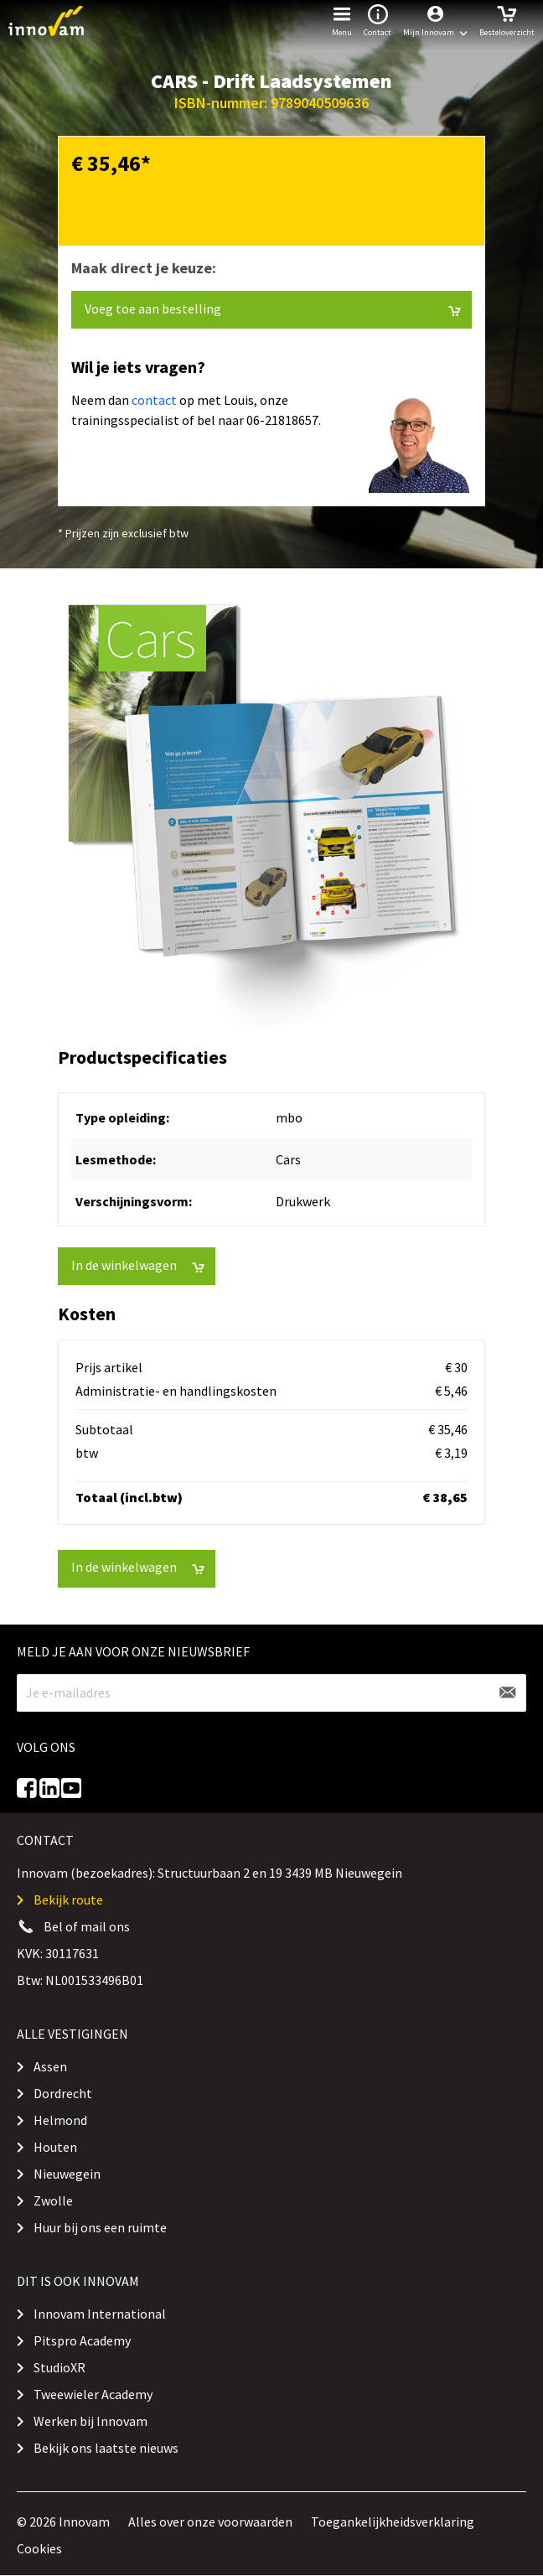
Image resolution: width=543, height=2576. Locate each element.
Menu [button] (342, 19)
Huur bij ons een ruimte (100, 2227)
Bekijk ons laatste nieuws (106, 2447)
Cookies (39, 2548)
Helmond (60, 2120)
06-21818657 (282, 420)
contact (154, 399)
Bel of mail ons (87, 1926)
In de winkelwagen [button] (137, 1265)
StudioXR (59, 2367)
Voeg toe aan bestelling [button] (273, 309)
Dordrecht (63, 2093)
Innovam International (100, 2313)
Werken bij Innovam (90, 2421)
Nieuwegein (67, 2173)
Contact (377, 19)
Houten (55, 2146)
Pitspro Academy (82, 2340)
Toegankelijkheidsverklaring (392, 2521)
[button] (435, 21)
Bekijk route (68, 1899)
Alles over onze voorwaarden (210, 2521)
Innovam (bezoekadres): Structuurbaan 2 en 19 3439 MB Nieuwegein (209, 1872)
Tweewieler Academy (93, 2394)
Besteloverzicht (507, 19)
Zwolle (53, 2200)
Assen (50, 2066)
